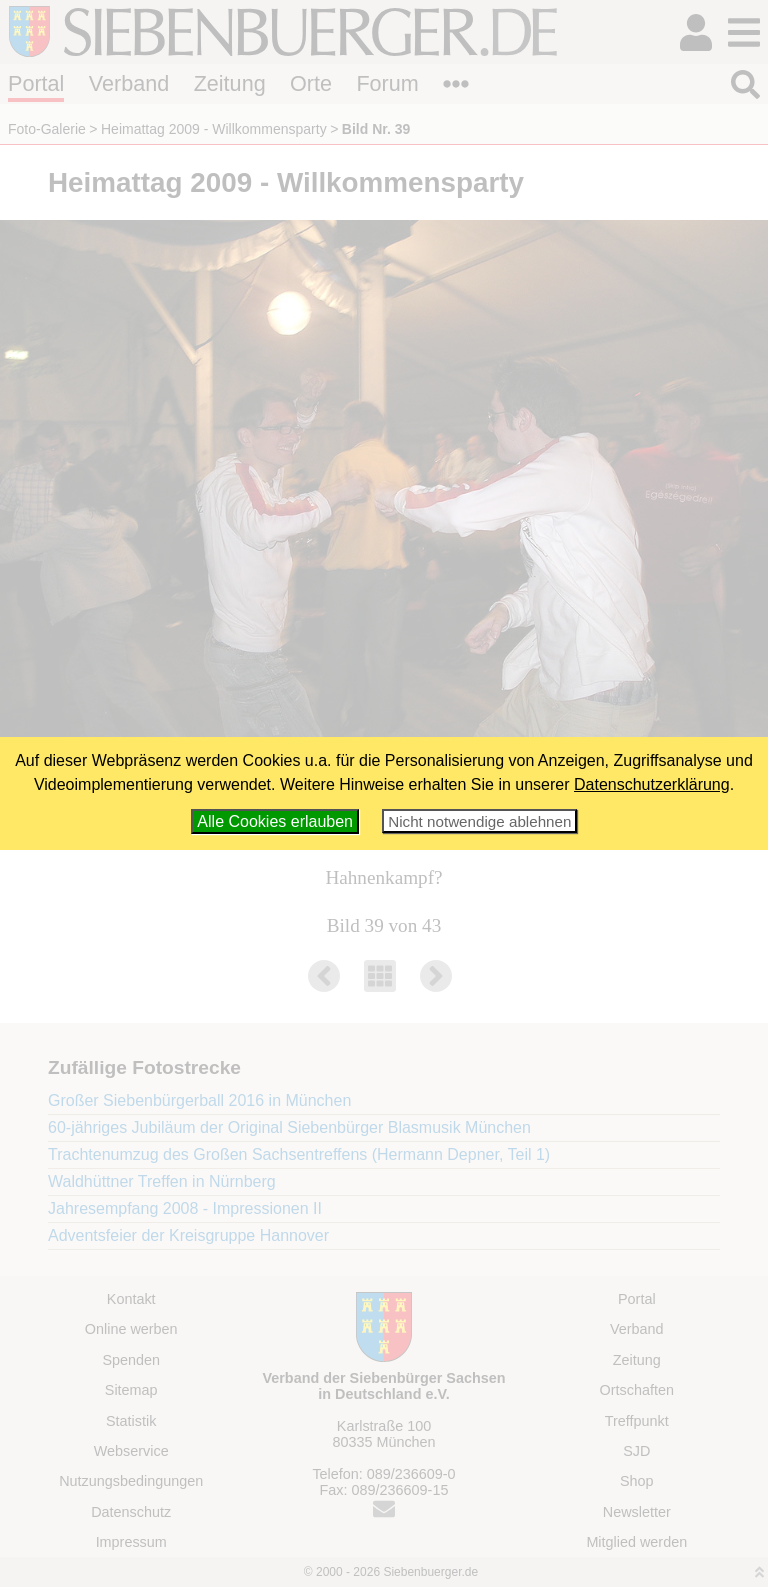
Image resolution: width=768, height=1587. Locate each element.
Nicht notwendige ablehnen (479, 821)
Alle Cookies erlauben (275, 821)
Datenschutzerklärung (652, 784)
